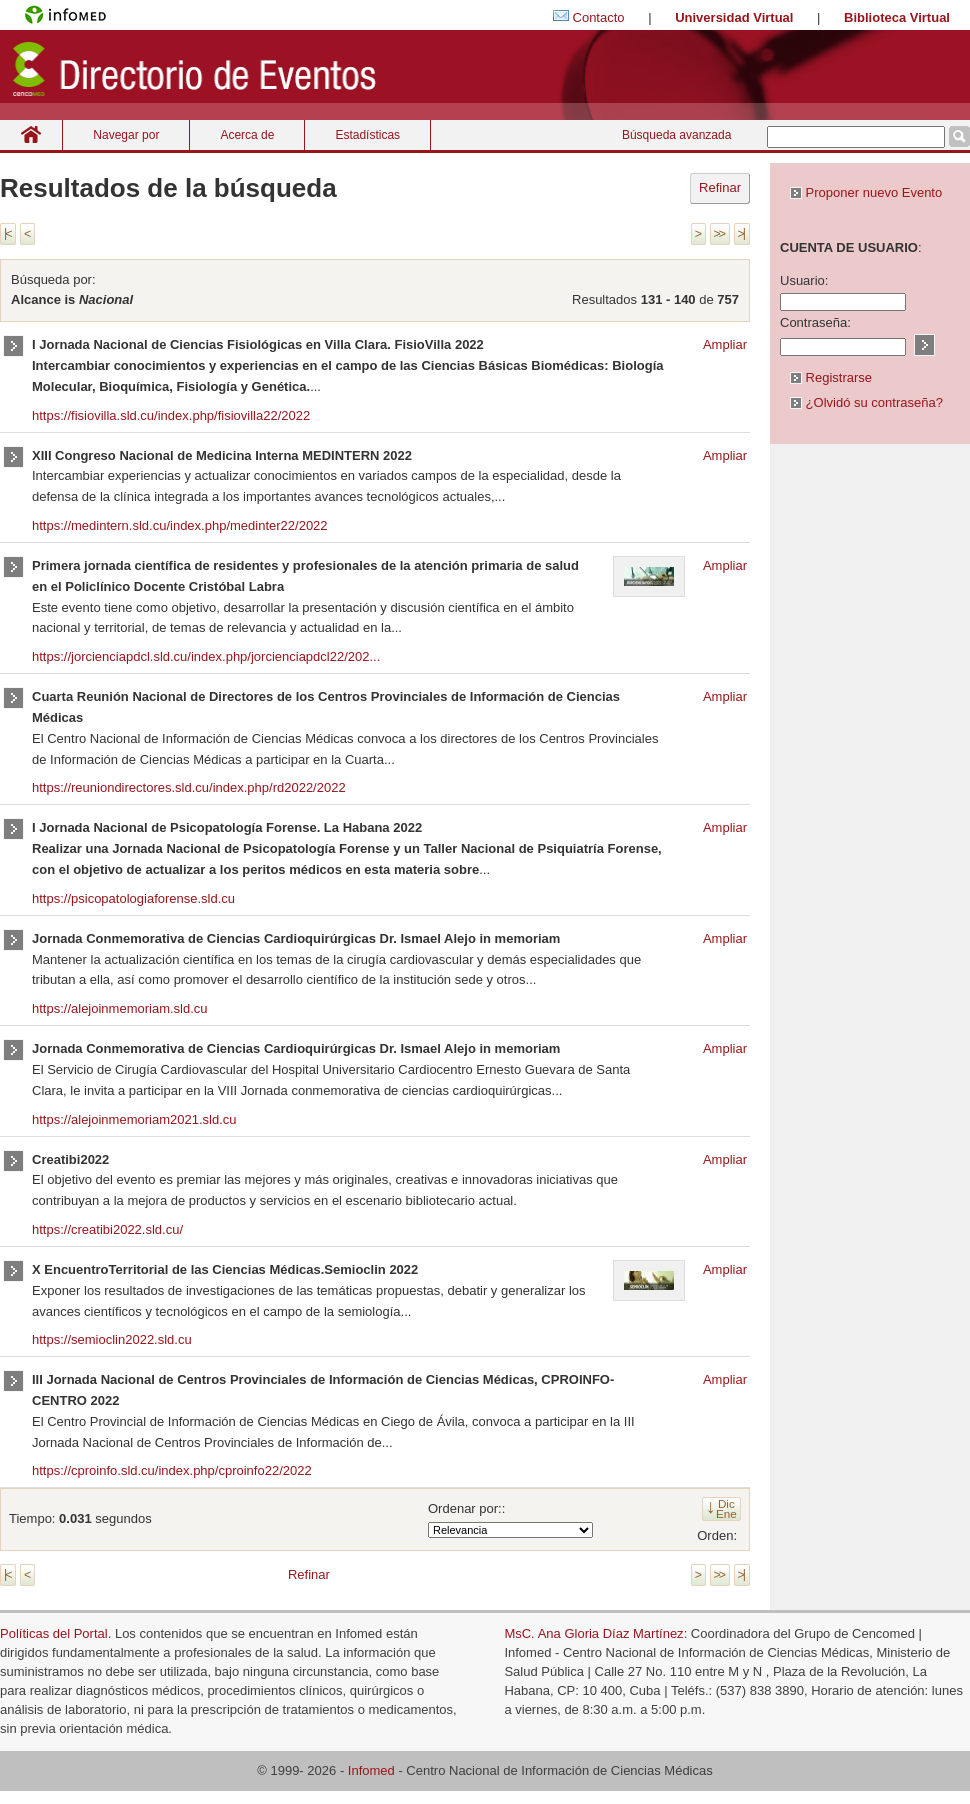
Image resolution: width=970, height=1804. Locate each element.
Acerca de (247, 135)
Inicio (31, 134)
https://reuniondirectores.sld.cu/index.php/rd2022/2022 (189, 787)
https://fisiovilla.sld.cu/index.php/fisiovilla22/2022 (171, 415)
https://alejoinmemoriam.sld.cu (120, 1008)
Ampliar (725, 344)
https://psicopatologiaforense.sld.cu (133, 898)
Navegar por (126, 135)
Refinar (720, 187)
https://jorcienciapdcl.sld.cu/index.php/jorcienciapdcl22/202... (206, 656)
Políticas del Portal (54, 1633)
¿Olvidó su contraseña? (866, 402)
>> (719, 234)
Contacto (599, 17)
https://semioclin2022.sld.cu (112, 1339)
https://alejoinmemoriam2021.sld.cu (134, 1119)
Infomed (371, 1770)
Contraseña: (815, 322)
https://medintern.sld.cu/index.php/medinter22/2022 (180, 525)
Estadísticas (367, 135)
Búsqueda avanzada (676, 135)
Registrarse (831, 377)
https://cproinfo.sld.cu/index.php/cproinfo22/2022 (172, 1470)
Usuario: (804, 280)
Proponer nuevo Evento (866, 192)
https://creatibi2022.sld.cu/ (107, 1229)
